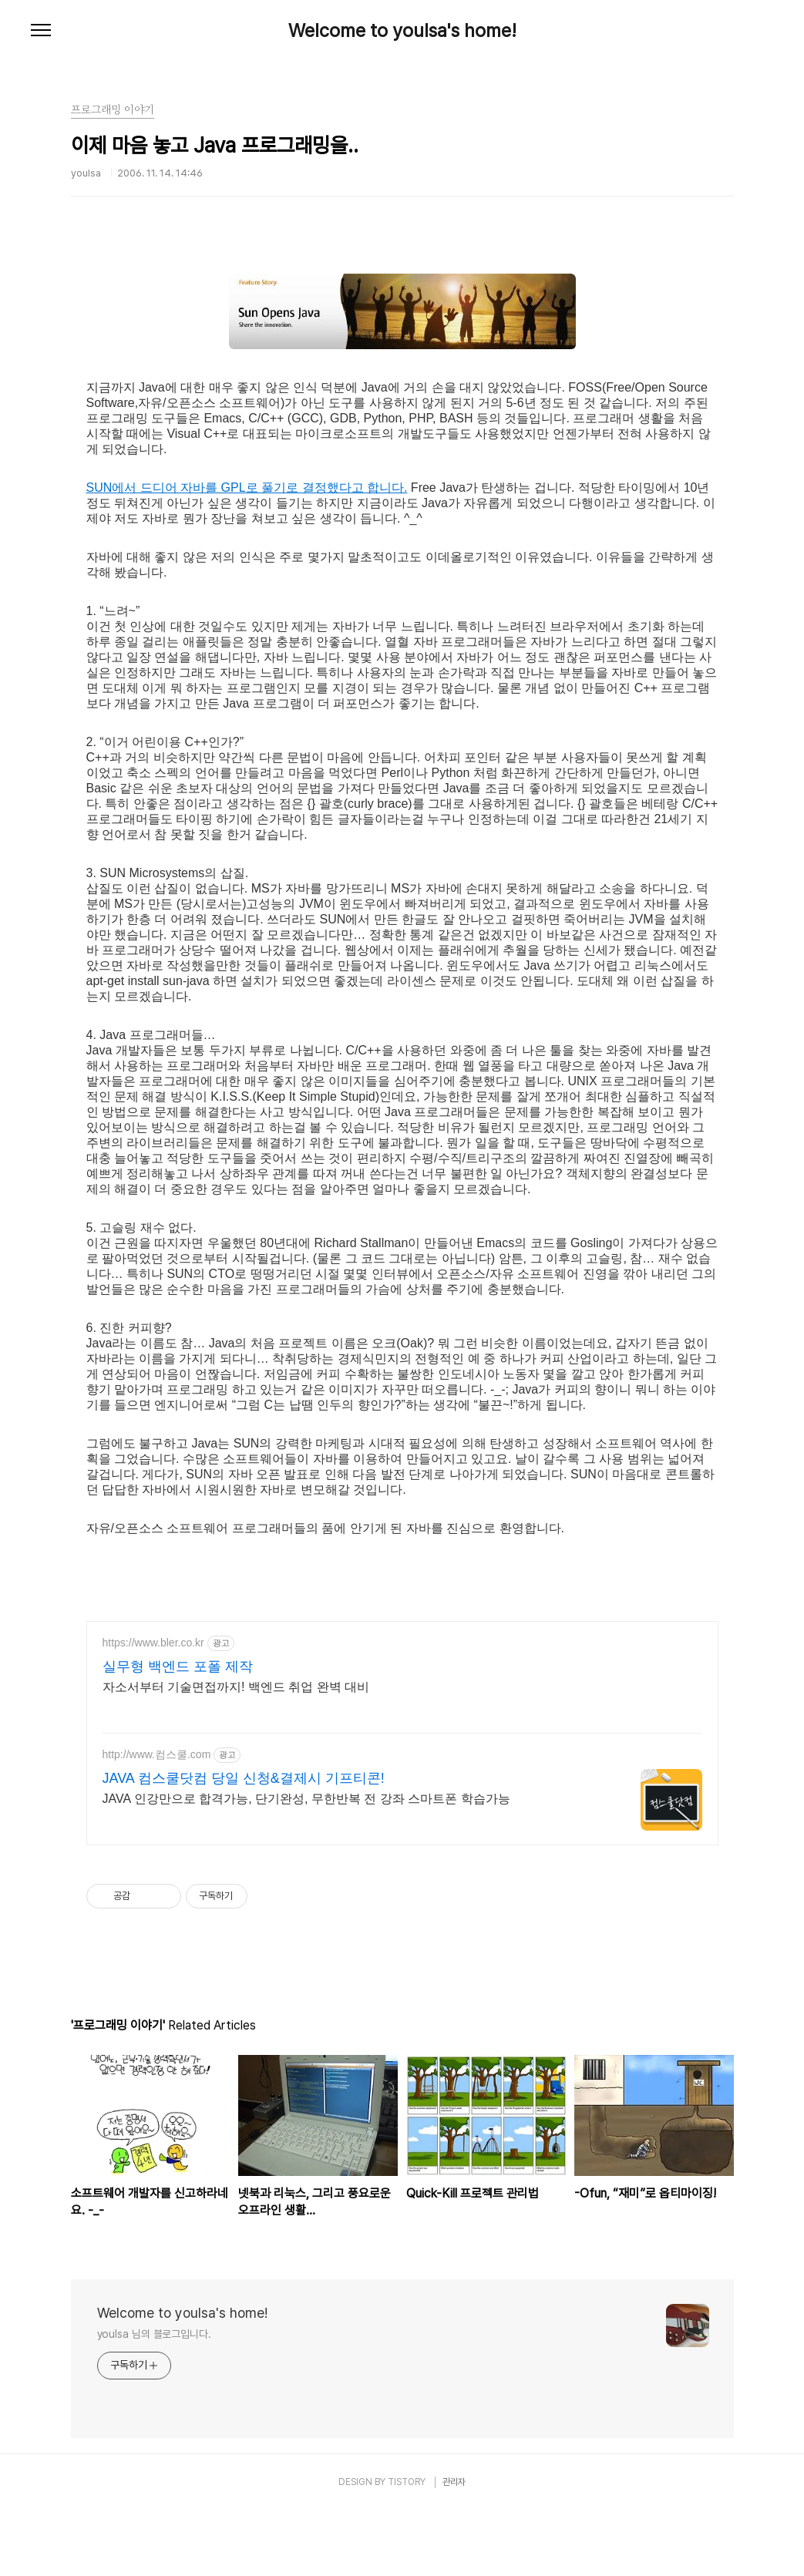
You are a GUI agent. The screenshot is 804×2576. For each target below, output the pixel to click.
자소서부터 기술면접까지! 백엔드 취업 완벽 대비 (236, 1752)
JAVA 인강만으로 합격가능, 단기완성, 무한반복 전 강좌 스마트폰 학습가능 (306, 1864)
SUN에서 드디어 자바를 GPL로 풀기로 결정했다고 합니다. (247, 487)
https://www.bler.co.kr (153, 1708)
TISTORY (407, 2547)
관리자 (454, 2547)
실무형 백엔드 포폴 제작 (178, 1732)
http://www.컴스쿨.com (157, 1820)
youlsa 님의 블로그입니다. (154, 2399)
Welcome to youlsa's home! (402, 31)
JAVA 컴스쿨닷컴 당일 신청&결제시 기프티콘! (244, 1843)
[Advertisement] (402, 1628)
